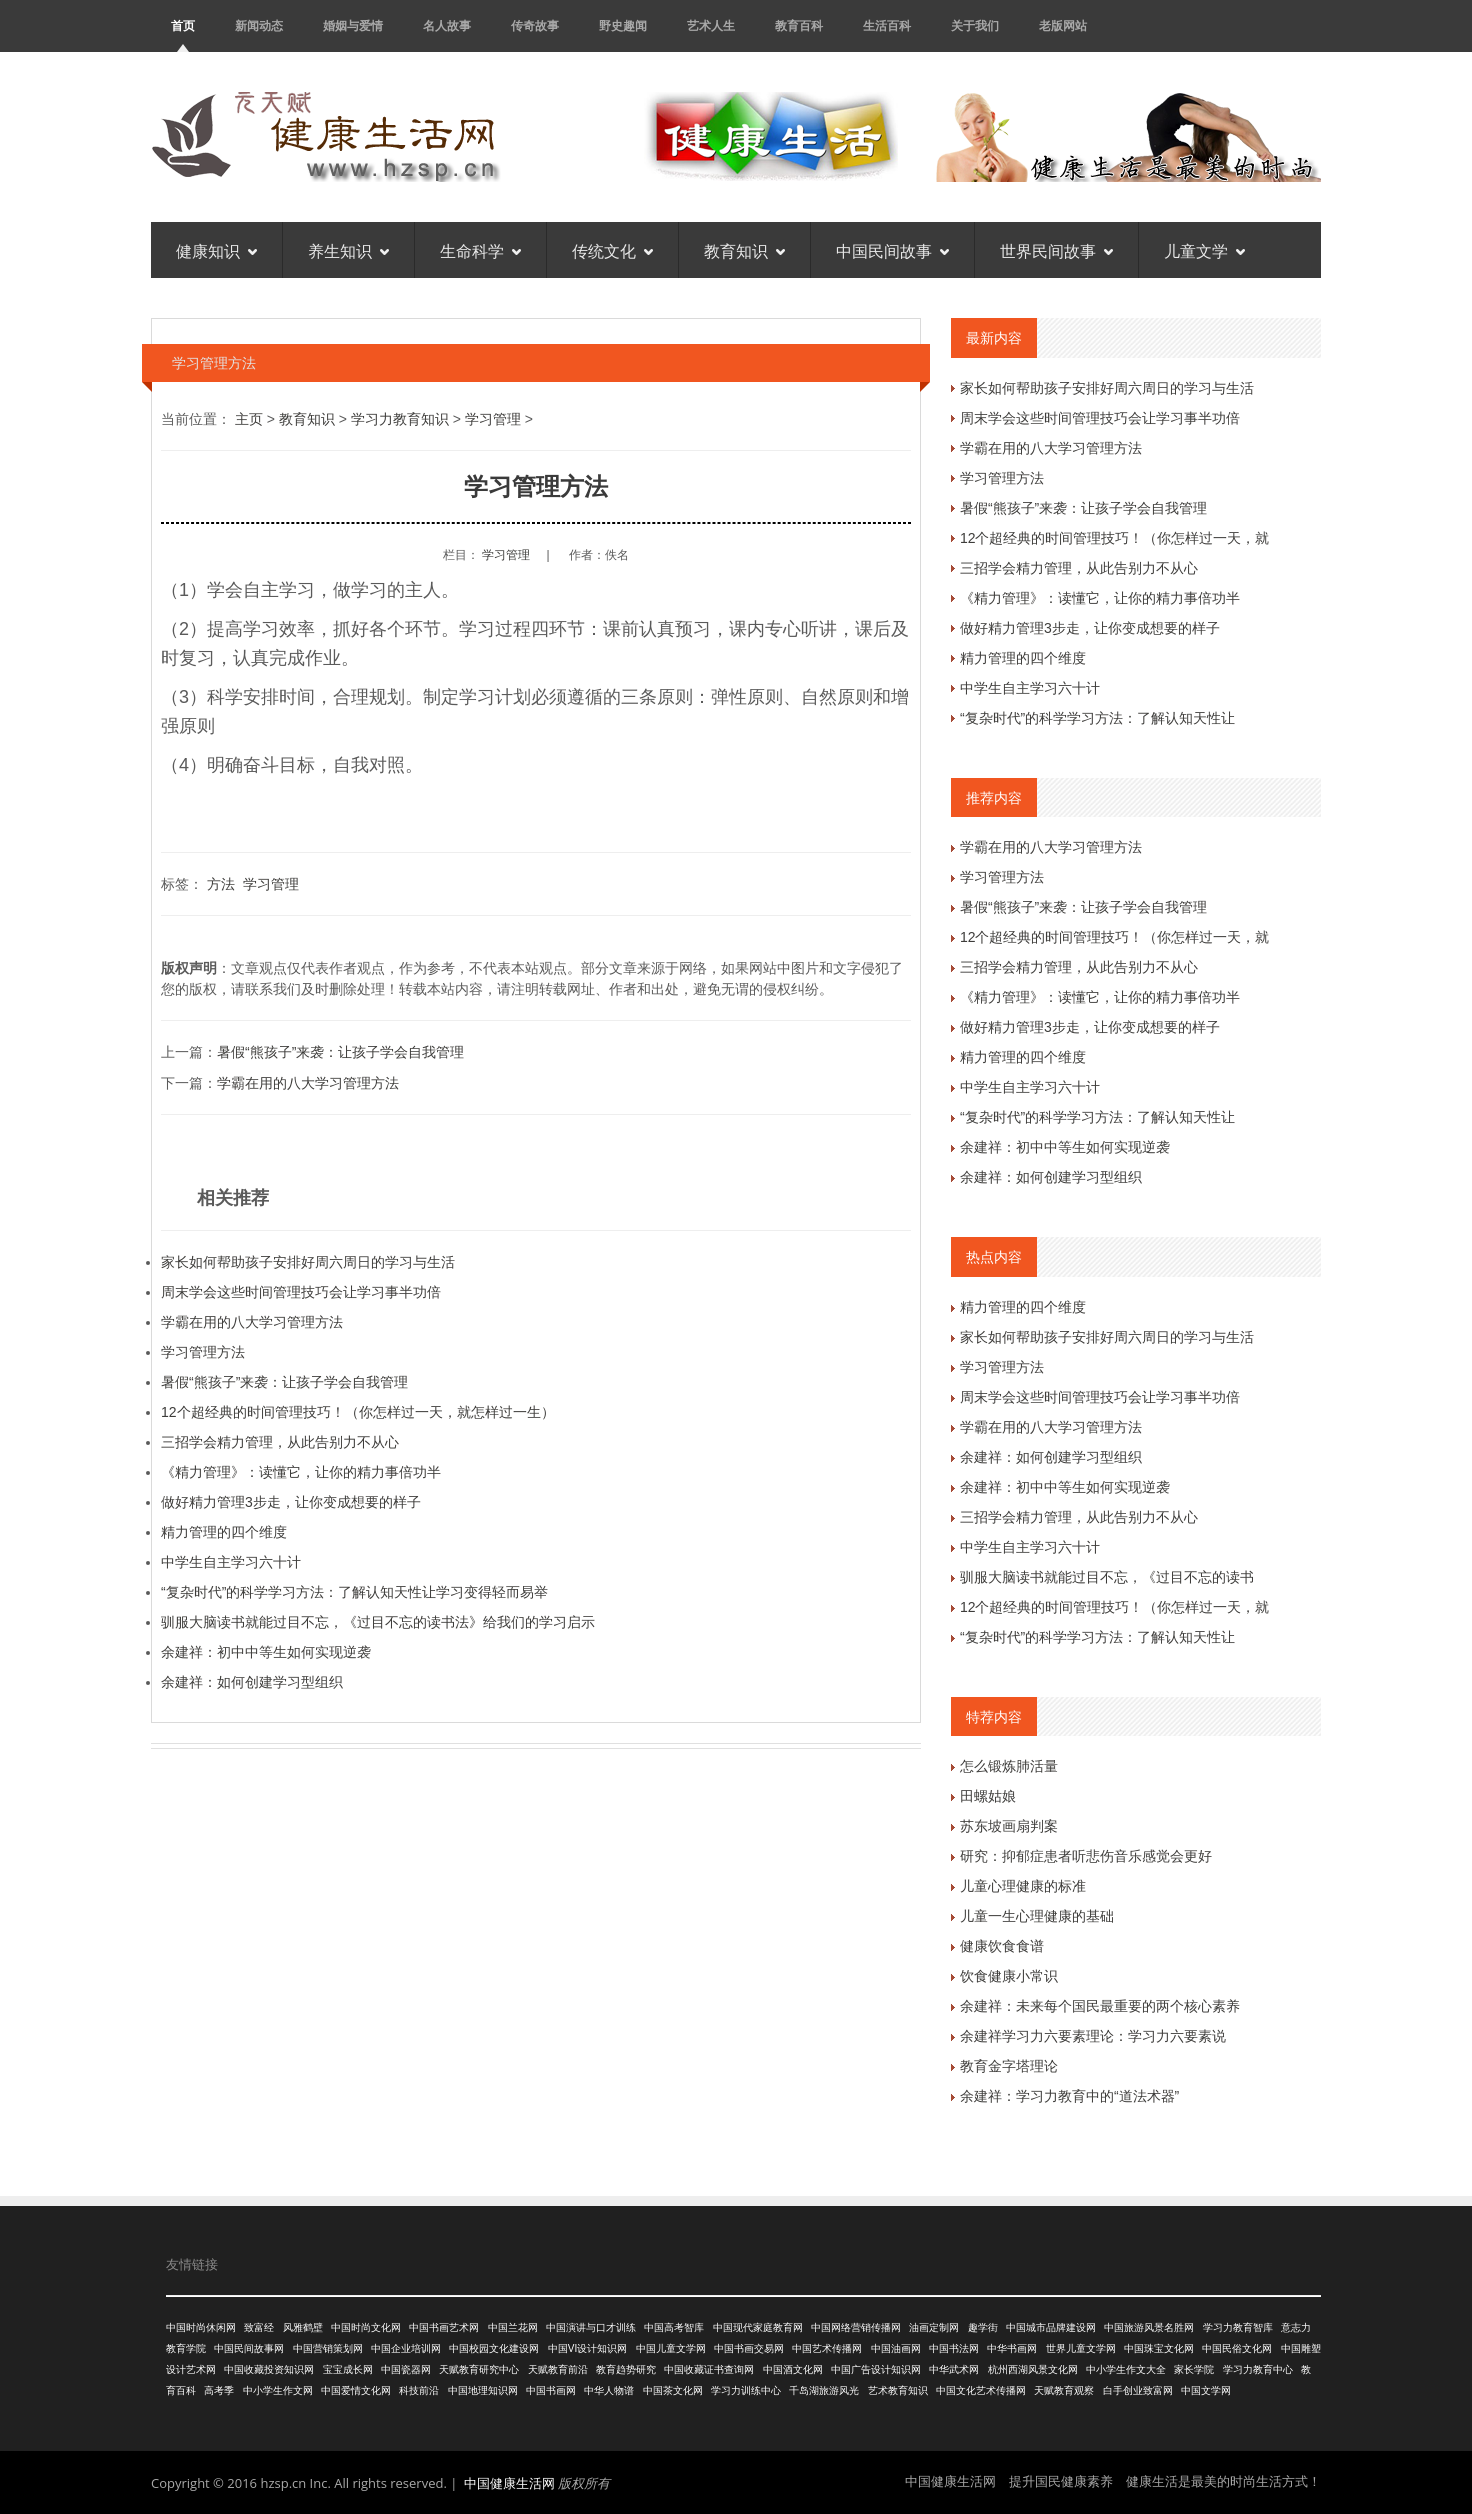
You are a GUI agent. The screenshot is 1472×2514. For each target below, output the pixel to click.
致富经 (259, 2327)
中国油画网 (896, 2348)
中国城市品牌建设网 (1051, 2327)
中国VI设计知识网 (587, 2348)
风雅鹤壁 (303, 2327)
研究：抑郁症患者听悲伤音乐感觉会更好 (1086, 1856)
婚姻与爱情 (353, 25)
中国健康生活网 (509, 2483)
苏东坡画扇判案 (1009, 1826)
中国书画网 (551, 2390)
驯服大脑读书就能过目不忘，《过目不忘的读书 (1107, 1577)
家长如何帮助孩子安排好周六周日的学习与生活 (308, 1262)
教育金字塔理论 (1009, 2066)
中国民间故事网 (249, 2348)
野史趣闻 (623, 25)
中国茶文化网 (673, 2390)
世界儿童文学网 (1081, 2348)
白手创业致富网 (1138, 2390)
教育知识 (744, 250)
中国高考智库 (674, 2327)
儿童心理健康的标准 (1023, 1886)
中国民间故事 (892, 250)
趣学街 (983, 2327)
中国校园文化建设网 (494, 2348)
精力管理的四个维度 (224, 1532)
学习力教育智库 (1238, 2327)
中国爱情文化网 (356, 2390)
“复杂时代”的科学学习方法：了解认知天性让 (1097, 718)
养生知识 (348, 250)
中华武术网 (954, 2369)
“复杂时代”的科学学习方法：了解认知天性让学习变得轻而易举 (354, 1592)
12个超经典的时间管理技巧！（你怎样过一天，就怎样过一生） (358, 1412)
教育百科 (799, 25)
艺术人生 (711, 25)
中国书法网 (954, 2348)
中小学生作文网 (278, 2390)
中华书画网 (1012, 2348)
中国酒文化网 (793, 2369)
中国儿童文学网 (671, 2348)
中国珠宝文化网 (1159, 2348)
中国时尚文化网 (366, 2327)
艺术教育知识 (898, 2390)
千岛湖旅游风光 (824, 2390)
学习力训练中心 (746, 2390)
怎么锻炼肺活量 (1009, 1766)
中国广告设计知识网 (876, 2369)
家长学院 (1194, 2369)
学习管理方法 (203, 1352)
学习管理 (493, 419)
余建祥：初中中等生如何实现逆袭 (266, 1652)
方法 (221, 884)
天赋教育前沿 (558, 2369)
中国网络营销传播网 (856, 2327)
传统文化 (612, 250)
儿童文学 (1204, 250)
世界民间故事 (1056, 250)
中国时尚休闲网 (201, 2327)
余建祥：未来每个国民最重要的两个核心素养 (1100, 2006)
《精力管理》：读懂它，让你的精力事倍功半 (301, 1472)
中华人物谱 (609, 2390)
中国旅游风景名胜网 (1149, 2327)
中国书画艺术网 (444, 2327)
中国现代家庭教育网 (758, 2327)
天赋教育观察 (1064, 2390)
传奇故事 (535, 25)
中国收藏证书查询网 (709, 2369)
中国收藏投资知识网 (269, 2369)
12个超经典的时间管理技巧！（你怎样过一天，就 (1115, 538)
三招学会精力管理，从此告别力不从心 (280, 1442)
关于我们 (975, 25)
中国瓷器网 (406, 2369)
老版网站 (1063, 25)
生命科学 (480, 250)
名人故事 (447, 25)
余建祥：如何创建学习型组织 (252, 1682)
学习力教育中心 (1258, 2369)
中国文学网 (1206, 2390)
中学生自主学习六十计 (231, 1562)
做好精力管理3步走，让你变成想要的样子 (291, 1502)
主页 (249, 419)
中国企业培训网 (406, 2348)
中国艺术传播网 (827, 2348)
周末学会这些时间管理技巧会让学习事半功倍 (301, 1292)
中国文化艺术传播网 (981, 2390)
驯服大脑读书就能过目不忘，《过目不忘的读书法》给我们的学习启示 (378, 1622)
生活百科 (887, 25)
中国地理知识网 (483, 2390)
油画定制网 (934, 2327)
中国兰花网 (513, 2327)
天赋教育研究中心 (479, 2369)
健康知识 (216, 250)
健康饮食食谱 (1002, 1946)
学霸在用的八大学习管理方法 (308, 1083)
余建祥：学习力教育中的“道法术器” (1069, 2096)
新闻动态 (259, 25)
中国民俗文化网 (1237, 2348)
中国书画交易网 (749, 2348)
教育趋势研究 (626, 2369)
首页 (183, 25)
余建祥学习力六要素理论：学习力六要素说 (1093, 2036)
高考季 (219, 2390)
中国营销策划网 (328, 2348)
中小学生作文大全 (1126, 2369)
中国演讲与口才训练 (591, 2327)
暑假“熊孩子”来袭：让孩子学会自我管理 (340, 1052)
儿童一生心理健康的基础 (1037, 1916)
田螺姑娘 (988, 1796)
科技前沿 (419, 2390)
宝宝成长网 (348, 2369)
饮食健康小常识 (1009, 1976)
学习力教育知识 (400, 419)
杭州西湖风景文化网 (1033, 2369)
